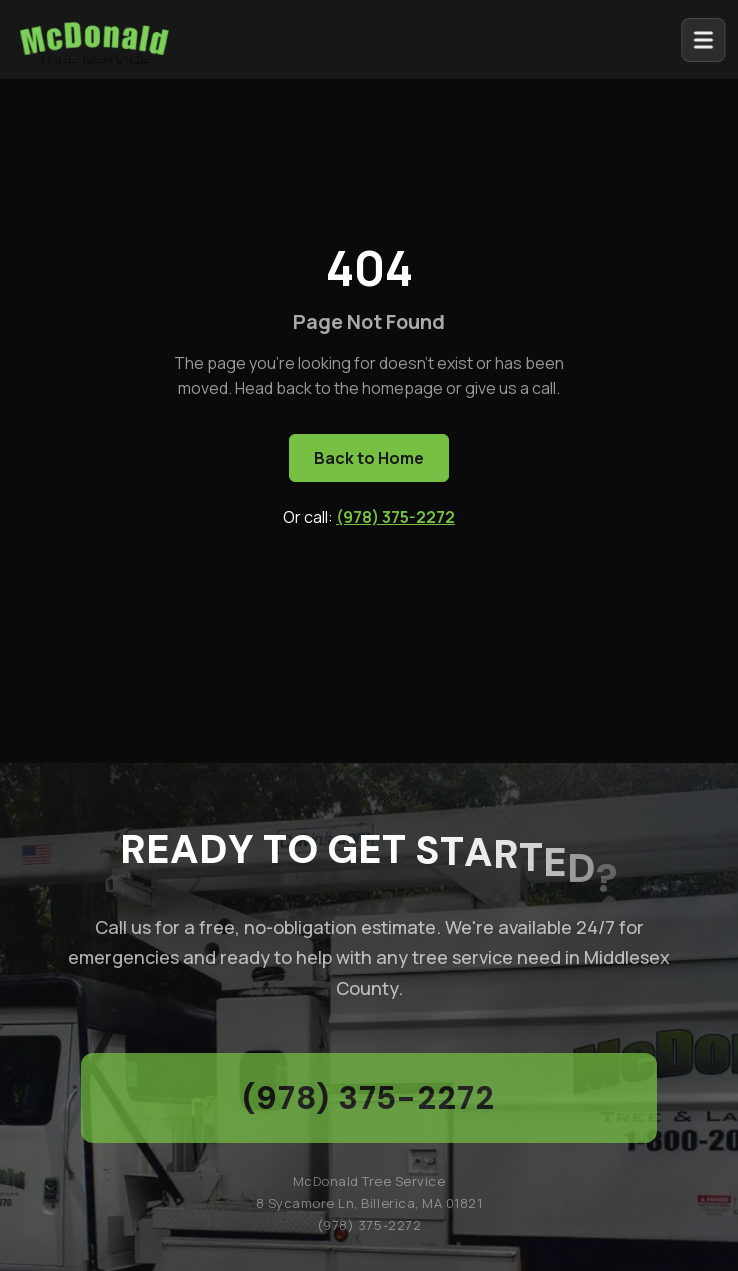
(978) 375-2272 (395, 517)
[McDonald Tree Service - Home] (93, 38)
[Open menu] (709, 40)
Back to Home (369, 458)
